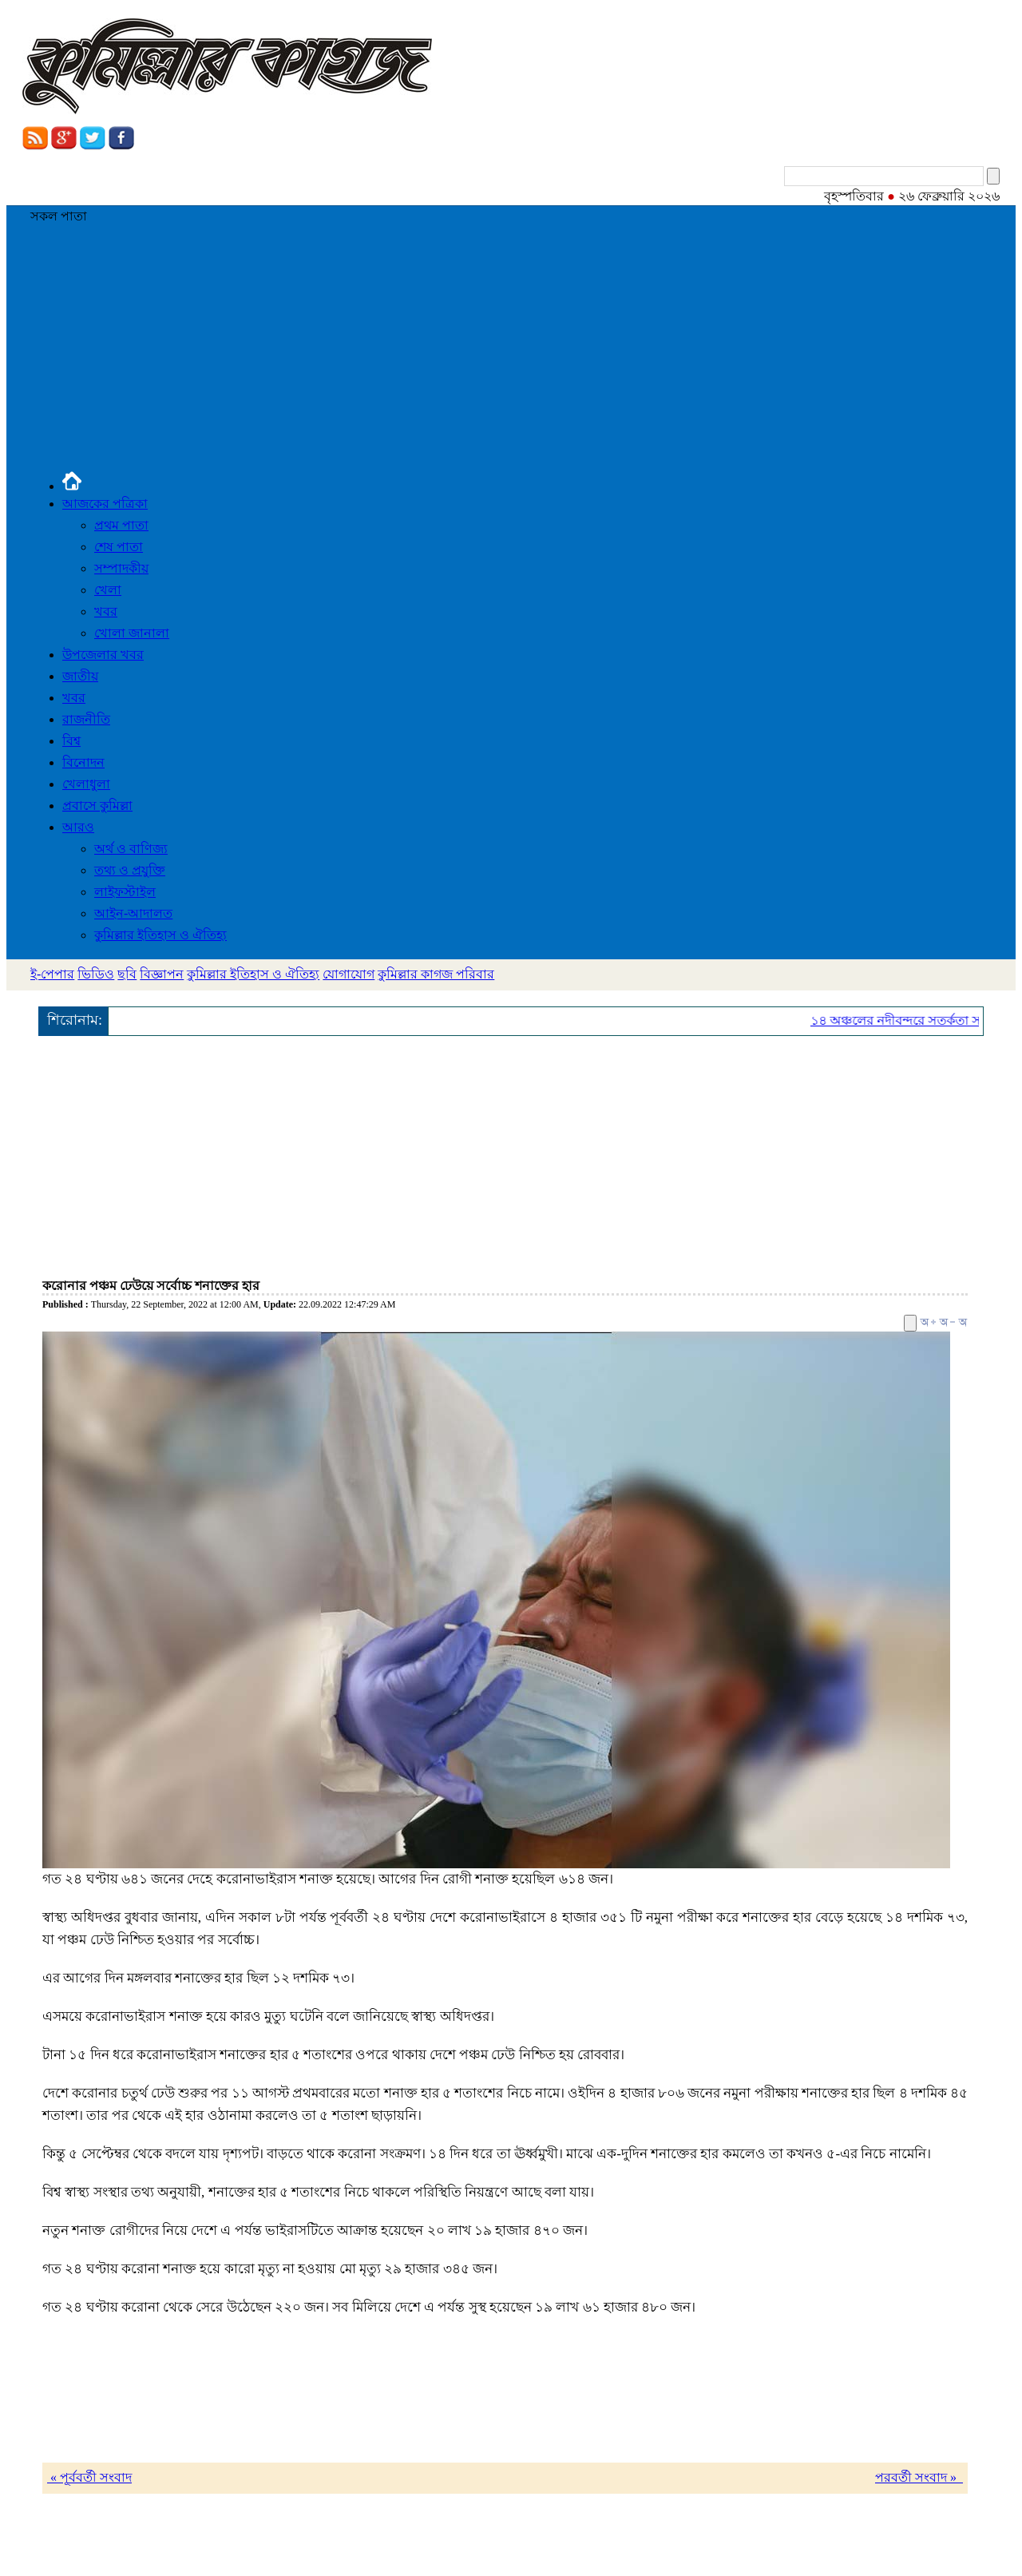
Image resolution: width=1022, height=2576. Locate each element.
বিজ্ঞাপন (162, 974)
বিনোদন (83, 762)
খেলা (107, 590)
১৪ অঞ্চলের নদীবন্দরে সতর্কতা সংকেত (914, 1020)
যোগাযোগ (348, 974)
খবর (105, 611)
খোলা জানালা (131, 633)
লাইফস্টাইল (125, 892)
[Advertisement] (511, 352)
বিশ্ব (71, 741)
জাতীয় (80, 676)
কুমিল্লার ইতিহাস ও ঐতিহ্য (160, 935)
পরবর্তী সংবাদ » (919, 2477)
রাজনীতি (86, 719)
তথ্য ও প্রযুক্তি (129, 870)
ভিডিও (95, 974)
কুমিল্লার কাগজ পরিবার (436, 974)
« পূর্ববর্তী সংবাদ (89, 2477)
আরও (78, 827)
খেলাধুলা (86, 784)
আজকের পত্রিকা (105, 503)
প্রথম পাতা (121, 525)
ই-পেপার (52, 974)
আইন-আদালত (133, 913)
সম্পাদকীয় (121, 568)
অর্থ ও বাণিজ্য (131, 848)
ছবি (127, 974)
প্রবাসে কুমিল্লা (97, 805)
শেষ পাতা (118, 547)
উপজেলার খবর (103, 654)
